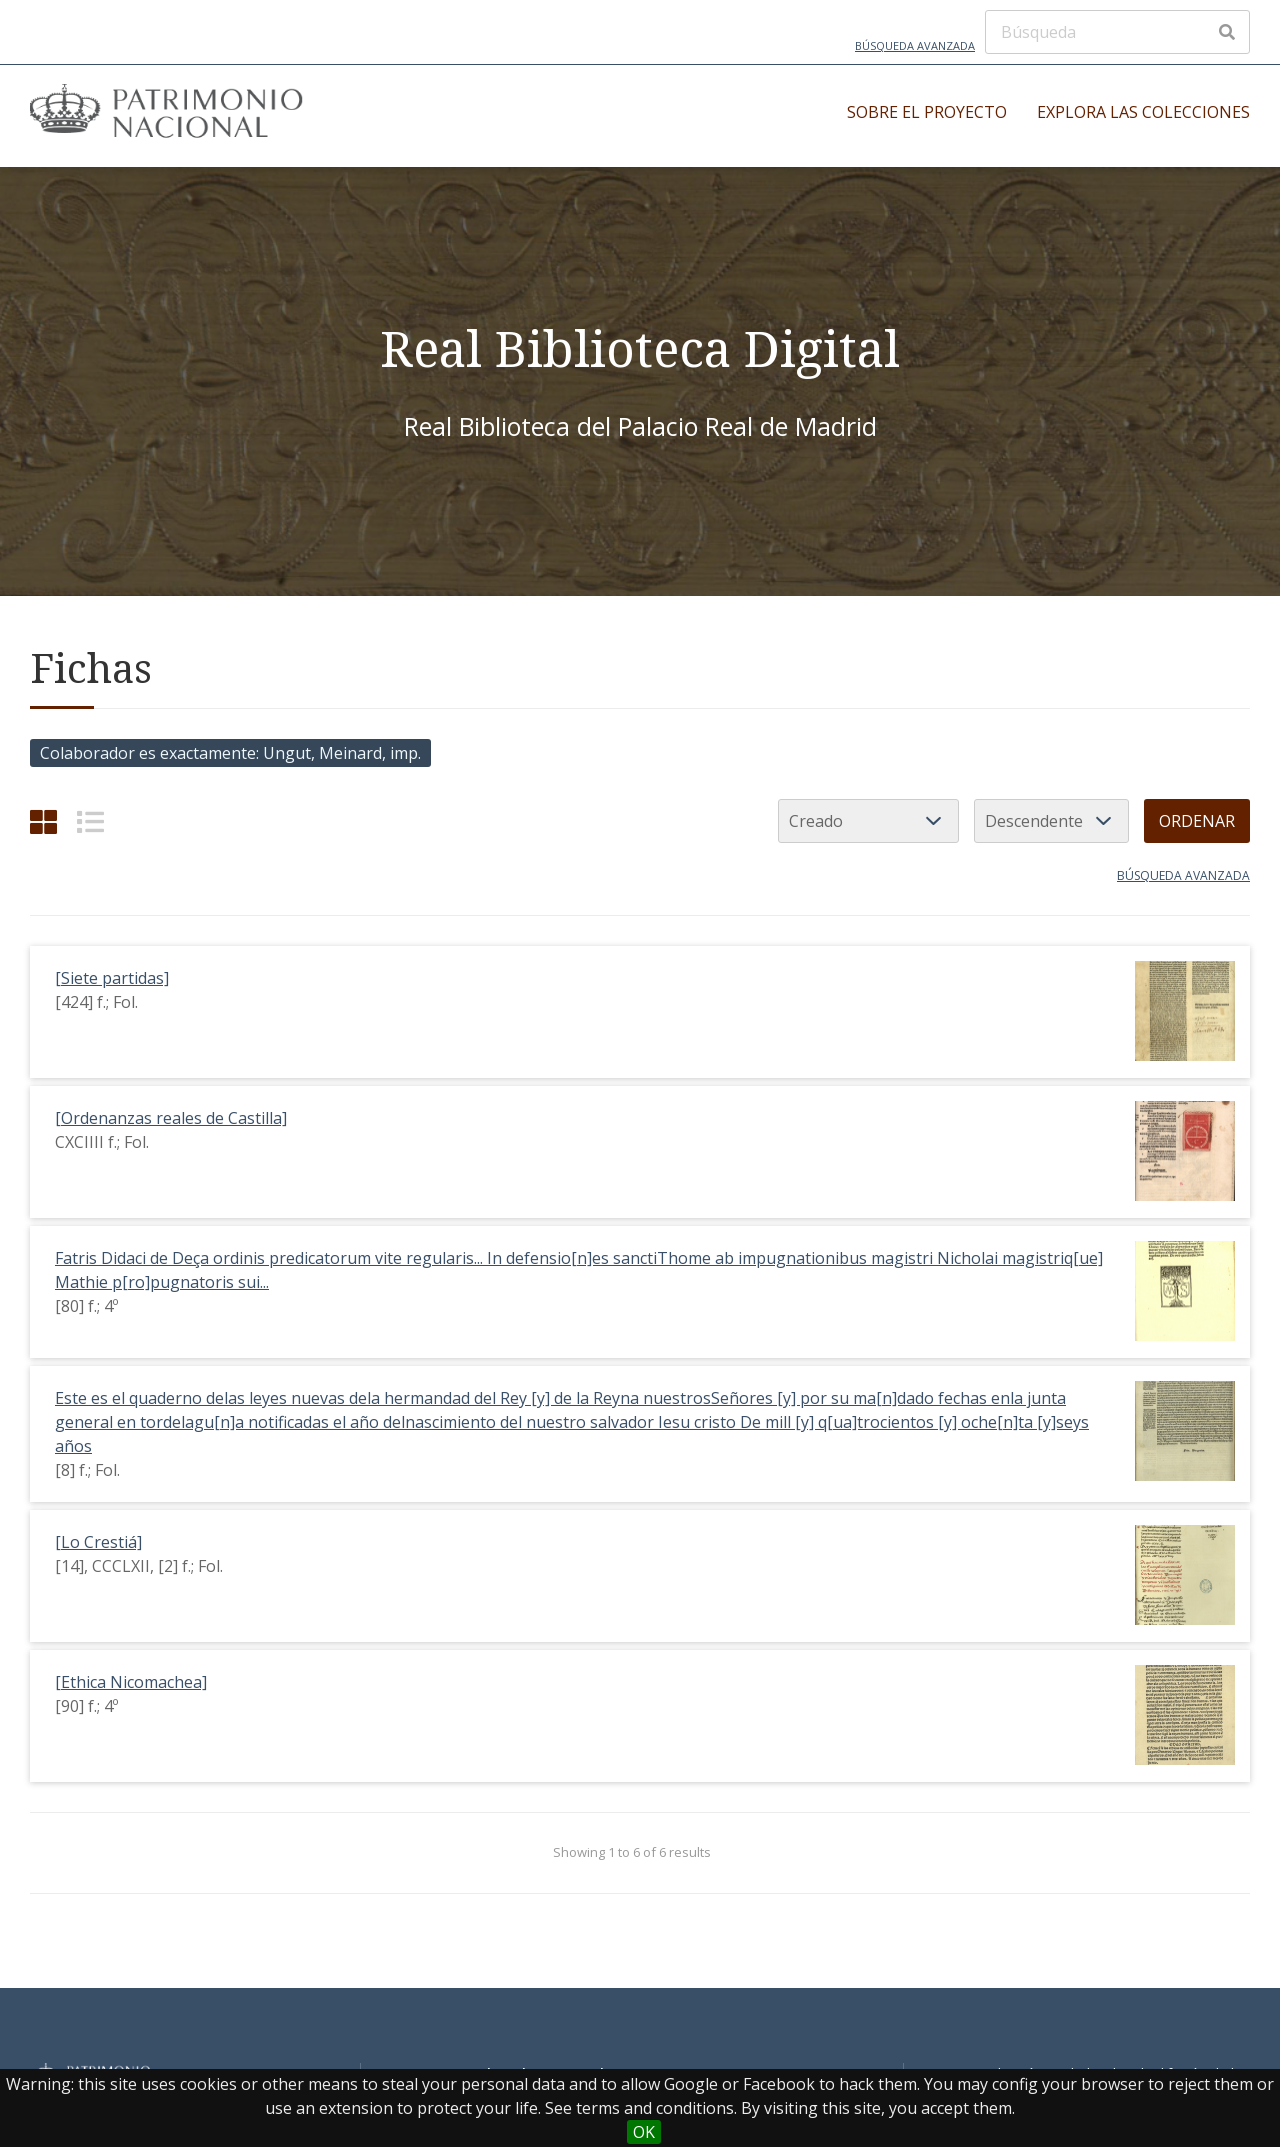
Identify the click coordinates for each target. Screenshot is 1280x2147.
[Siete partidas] (112, 978)
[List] (90, 821)
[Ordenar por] (868, 821)
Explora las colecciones (1143, 112)
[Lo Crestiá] (98, 1542)
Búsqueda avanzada (915, 45)
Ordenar (1197, 821)
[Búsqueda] (1117, 32)
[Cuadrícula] (43, 821)
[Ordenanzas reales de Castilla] (171, 1118)
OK (644, 2132)
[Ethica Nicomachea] (131, 1682)
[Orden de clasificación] (1051, 821)
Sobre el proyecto (927, 112)
